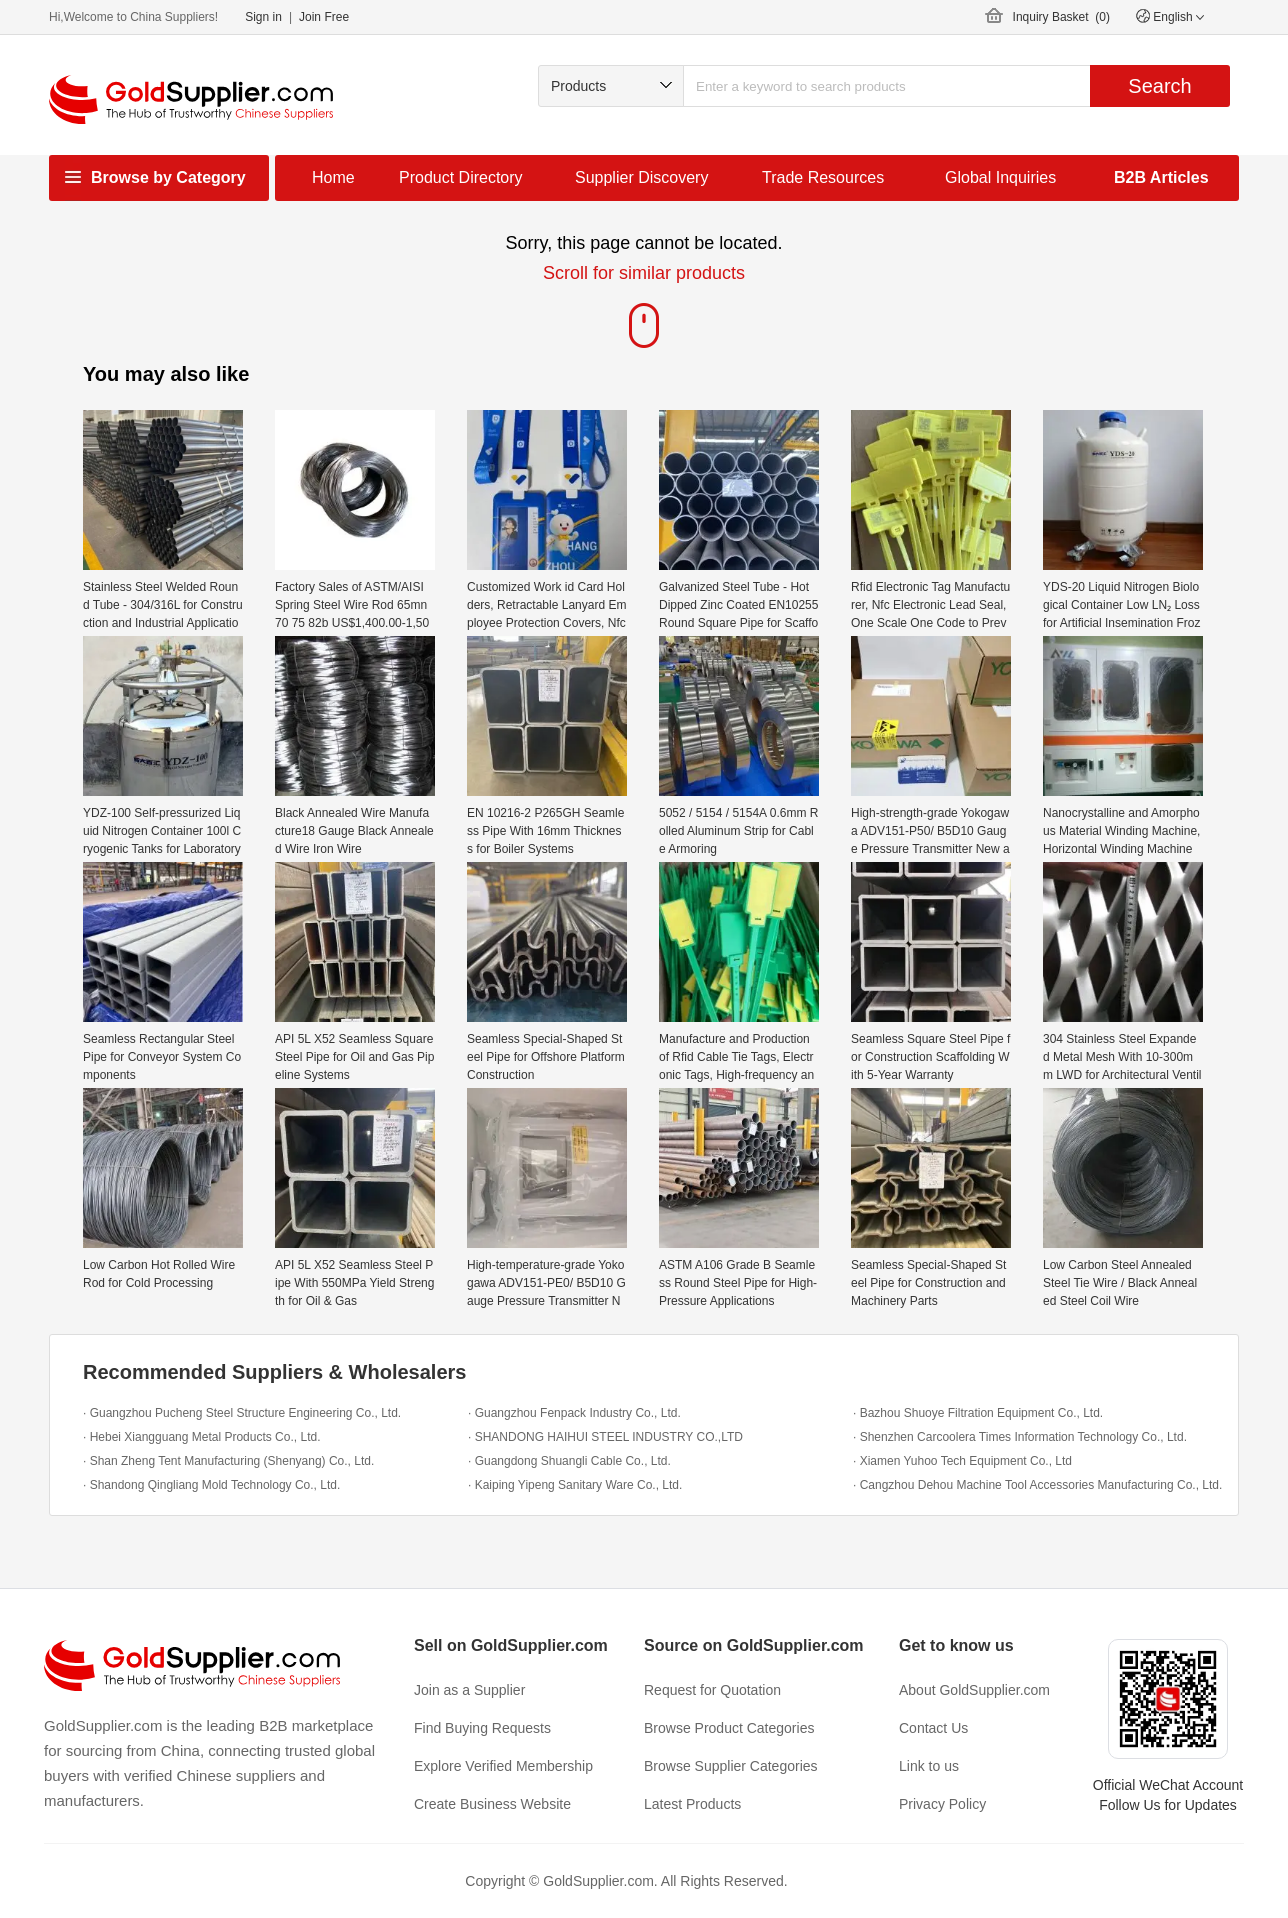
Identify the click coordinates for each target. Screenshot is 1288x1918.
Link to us (929, 1766)
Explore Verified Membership (503, 1766)
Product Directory (461, 177)
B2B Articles (1161, 177)
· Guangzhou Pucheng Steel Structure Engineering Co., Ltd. (242, 1413)
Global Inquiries (1000, 177)
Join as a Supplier (469, 1690)
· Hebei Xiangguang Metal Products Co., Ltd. (201, 1437)
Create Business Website (492, 1804)
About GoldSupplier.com (974, 1690)
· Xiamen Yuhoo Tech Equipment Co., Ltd (962, 1461)
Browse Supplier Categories (731, 1766)
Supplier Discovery (641, 177)
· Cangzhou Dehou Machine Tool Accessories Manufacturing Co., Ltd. (1037, 1485)
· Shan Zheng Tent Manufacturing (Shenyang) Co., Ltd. (228, 1461)
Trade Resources (823, 177)
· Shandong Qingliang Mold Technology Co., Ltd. (211, 1485)
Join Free (324, 17)
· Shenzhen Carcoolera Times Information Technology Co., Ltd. (1020, 1437)
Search (1159, 86)
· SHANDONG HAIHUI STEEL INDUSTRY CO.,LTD (605, 1437)
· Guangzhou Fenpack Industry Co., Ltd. (574, 1413)
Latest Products (692, 1804)
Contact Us (933, 1728)
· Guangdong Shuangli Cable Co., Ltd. (569, 1461)
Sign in (263, 17)
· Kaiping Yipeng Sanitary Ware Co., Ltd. (575, 1485)
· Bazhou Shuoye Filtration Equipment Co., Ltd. (978, 1413)
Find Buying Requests (482, 1728)
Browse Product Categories (729, 1728)
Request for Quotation (712, 1690)
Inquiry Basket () (1061, 17)
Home (333, 177)
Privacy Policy (942, 1804)
